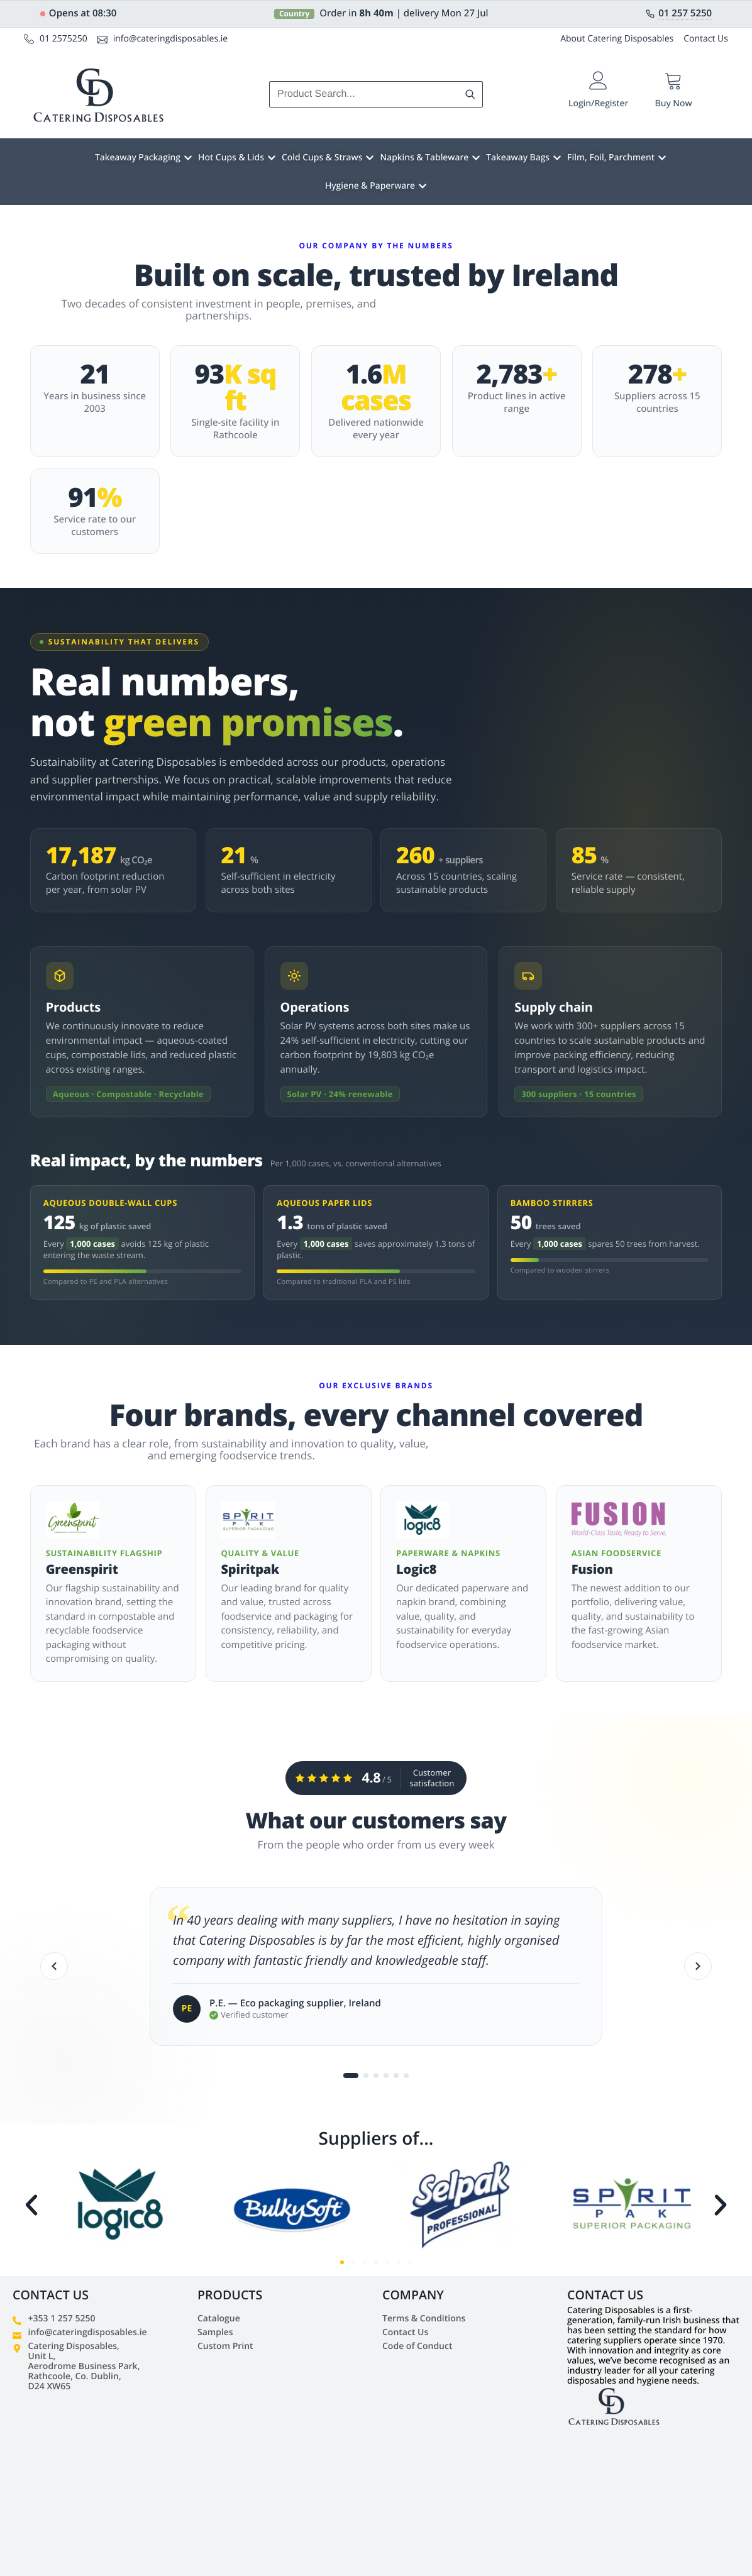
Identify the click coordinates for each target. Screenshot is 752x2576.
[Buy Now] (674, 81)
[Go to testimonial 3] (376, 2078)
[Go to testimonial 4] (386, 2078)
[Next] (698, 1968)
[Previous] (54, 1968)
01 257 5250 (685, 13)
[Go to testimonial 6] (406, 2078)
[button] (31, 2205)
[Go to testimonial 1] (350, 2078)
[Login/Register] (598, 81)
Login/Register (598, 103)
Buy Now (673, 103)
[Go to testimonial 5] (396, 2078)
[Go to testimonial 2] (365, 2078)
